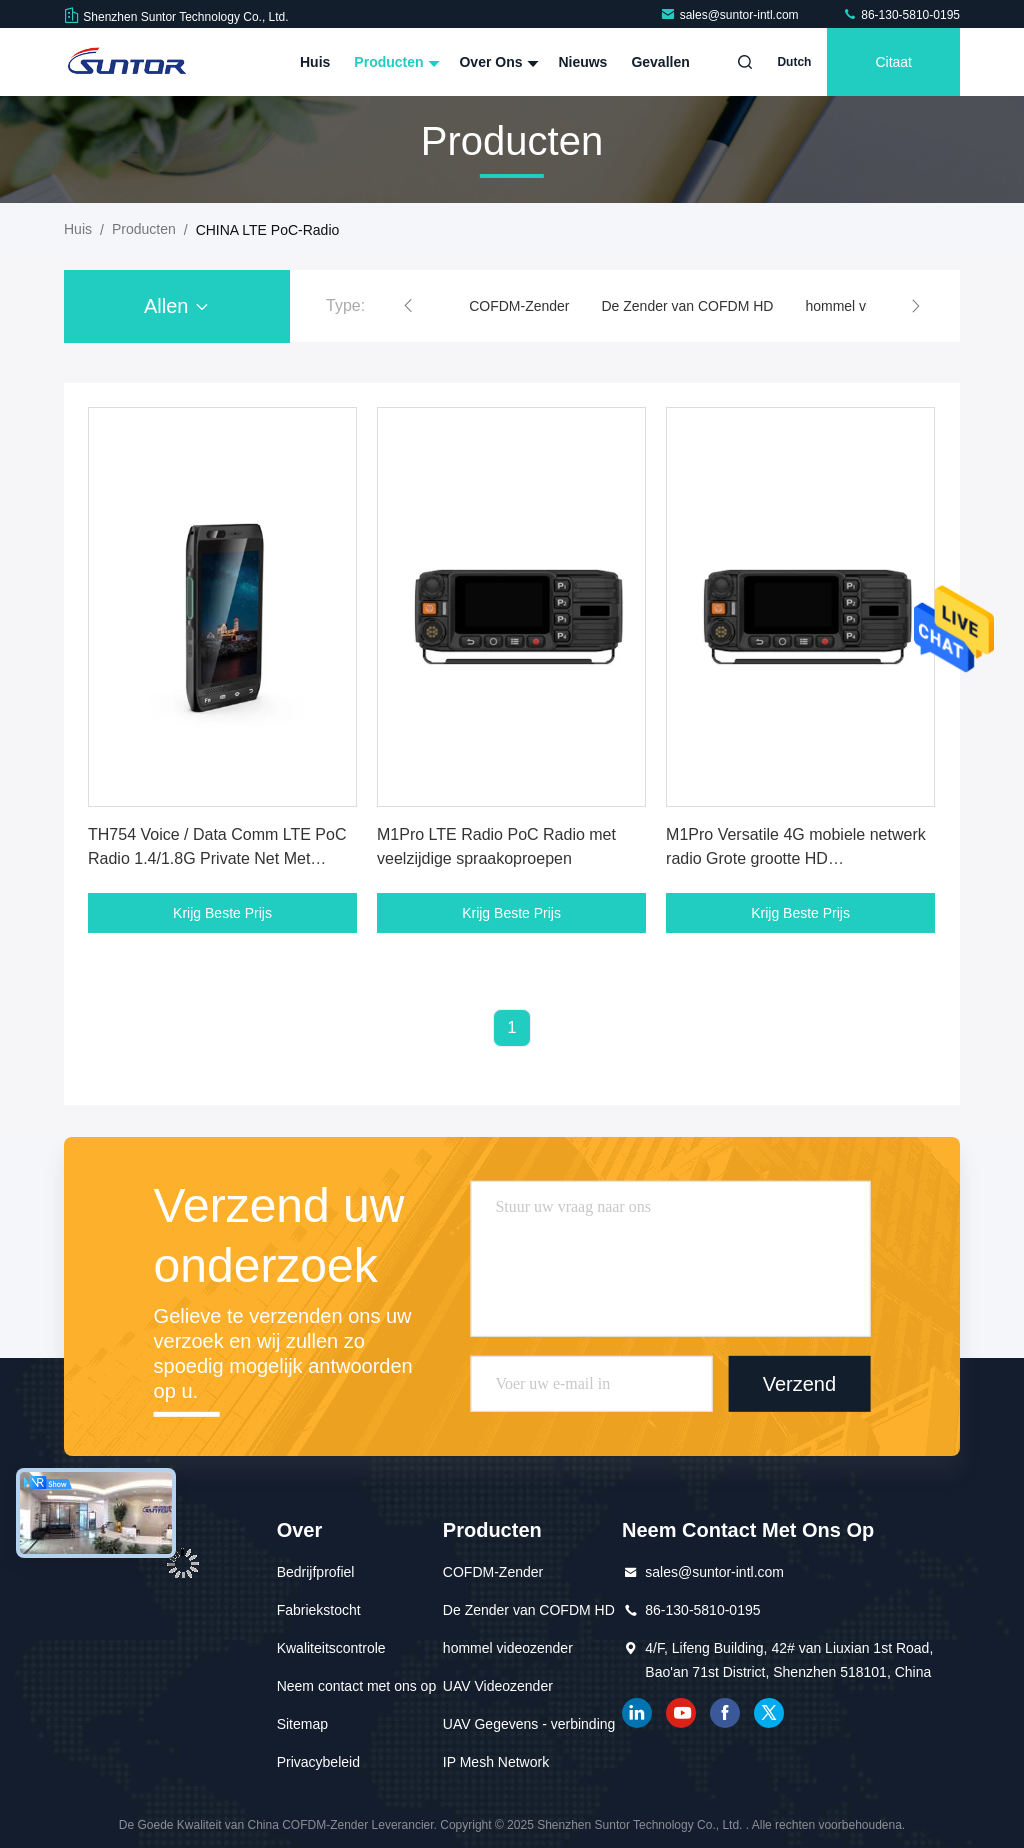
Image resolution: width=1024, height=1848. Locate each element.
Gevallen (660, 62)
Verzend (799, 1384)
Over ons (496, 62)
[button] (408, 306)
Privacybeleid (318, 1762)
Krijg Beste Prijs (222, 913)
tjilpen (769, 1713)
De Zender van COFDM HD (688, 306)
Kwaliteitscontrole (331, 1648)
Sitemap (302, 1724)
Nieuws (582, 62)
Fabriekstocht (319, 1610)
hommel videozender (508, 1648)
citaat (893, 62)
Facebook (725, 1713)
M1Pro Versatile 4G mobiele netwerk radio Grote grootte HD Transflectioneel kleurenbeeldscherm (796, 858)
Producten (394, 62)
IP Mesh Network (496, 1762)
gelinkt (637, 1713)
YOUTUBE (681, 1713)
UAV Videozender (498, 1686)
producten (144, 229)
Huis (315, 62)
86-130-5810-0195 (901, 15)
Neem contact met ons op (357, 1686)
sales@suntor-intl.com (731, 15)
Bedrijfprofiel (316, 1572)
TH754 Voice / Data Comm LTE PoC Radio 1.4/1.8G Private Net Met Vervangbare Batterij (217, 858)
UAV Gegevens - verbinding (529, 1724)
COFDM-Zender (519, 306)
